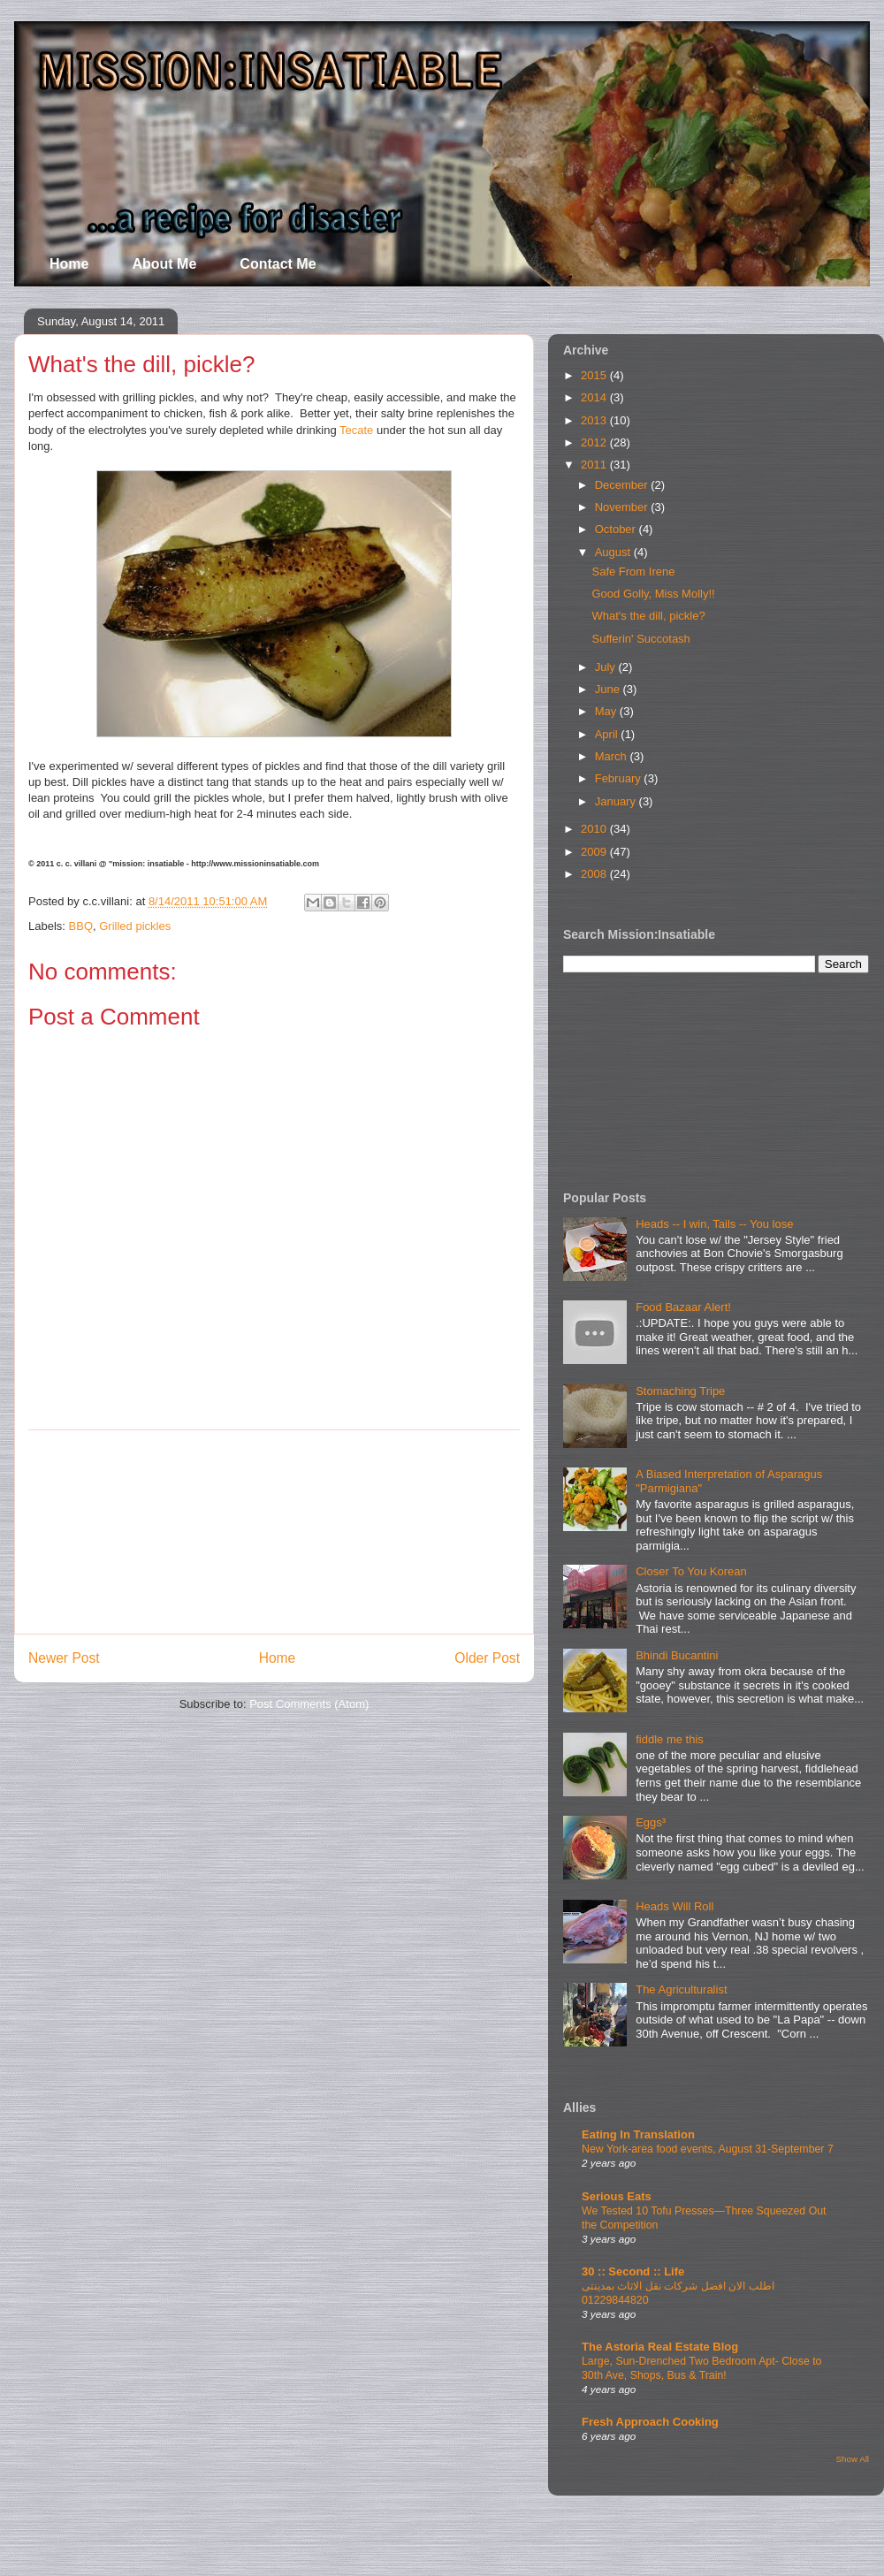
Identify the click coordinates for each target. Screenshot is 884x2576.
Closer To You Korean (691, 1571)
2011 (595, 464)
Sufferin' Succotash (640, 638)
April (608, 734)
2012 (595, 442)
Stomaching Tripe (680, 1391)
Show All (852, 2459)
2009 (595, 851)
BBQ (81, 926)
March (612, 756)
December (623, 485)
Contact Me (278, 263)
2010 (595, 828)
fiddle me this (670, 1739)
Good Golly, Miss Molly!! (652, 593)
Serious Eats (617, 2196)
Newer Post (64, 1657)
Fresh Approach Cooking (650, 2421)
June (609, 689)
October (617, 529)
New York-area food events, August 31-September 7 (708, 2149)
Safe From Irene (632, 571)
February (619, 778)
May (607, 711)
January (617, 801)
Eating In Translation (638, 2134)
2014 (595, 397)
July (607, 667)
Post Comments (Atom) (309, 1704)
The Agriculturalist (681, 1989)
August (614, 552)
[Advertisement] (274, 1532)
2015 (595, 375)
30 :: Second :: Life (633, 2271)
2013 (595, 420)
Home (69, 263)
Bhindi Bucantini (677, 1655)
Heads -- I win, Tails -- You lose (714, 1224)
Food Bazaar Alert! (683, 1307)
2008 (595, 873)
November (623, 507)
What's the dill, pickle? (648, 615)
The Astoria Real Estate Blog (660, 2346)
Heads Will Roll (674, 1906)
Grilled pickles (135, 926)
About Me (164, 263)
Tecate (356, 430)
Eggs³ (651, 1822)
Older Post (487, 1657)
